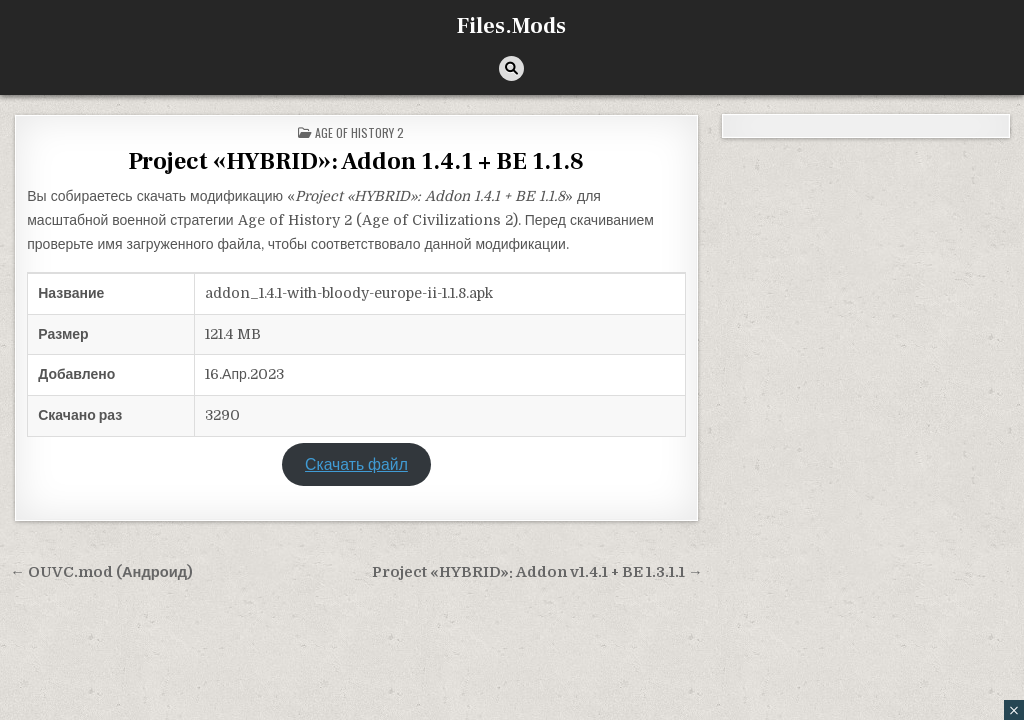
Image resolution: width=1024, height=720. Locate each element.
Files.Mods (511, 26)
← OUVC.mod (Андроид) (101, 572)
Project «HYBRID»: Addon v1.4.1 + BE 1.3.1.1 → (537, 572)
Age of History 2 (359, 132)
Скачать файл (356, 465)
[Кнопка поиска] (511, 68)
